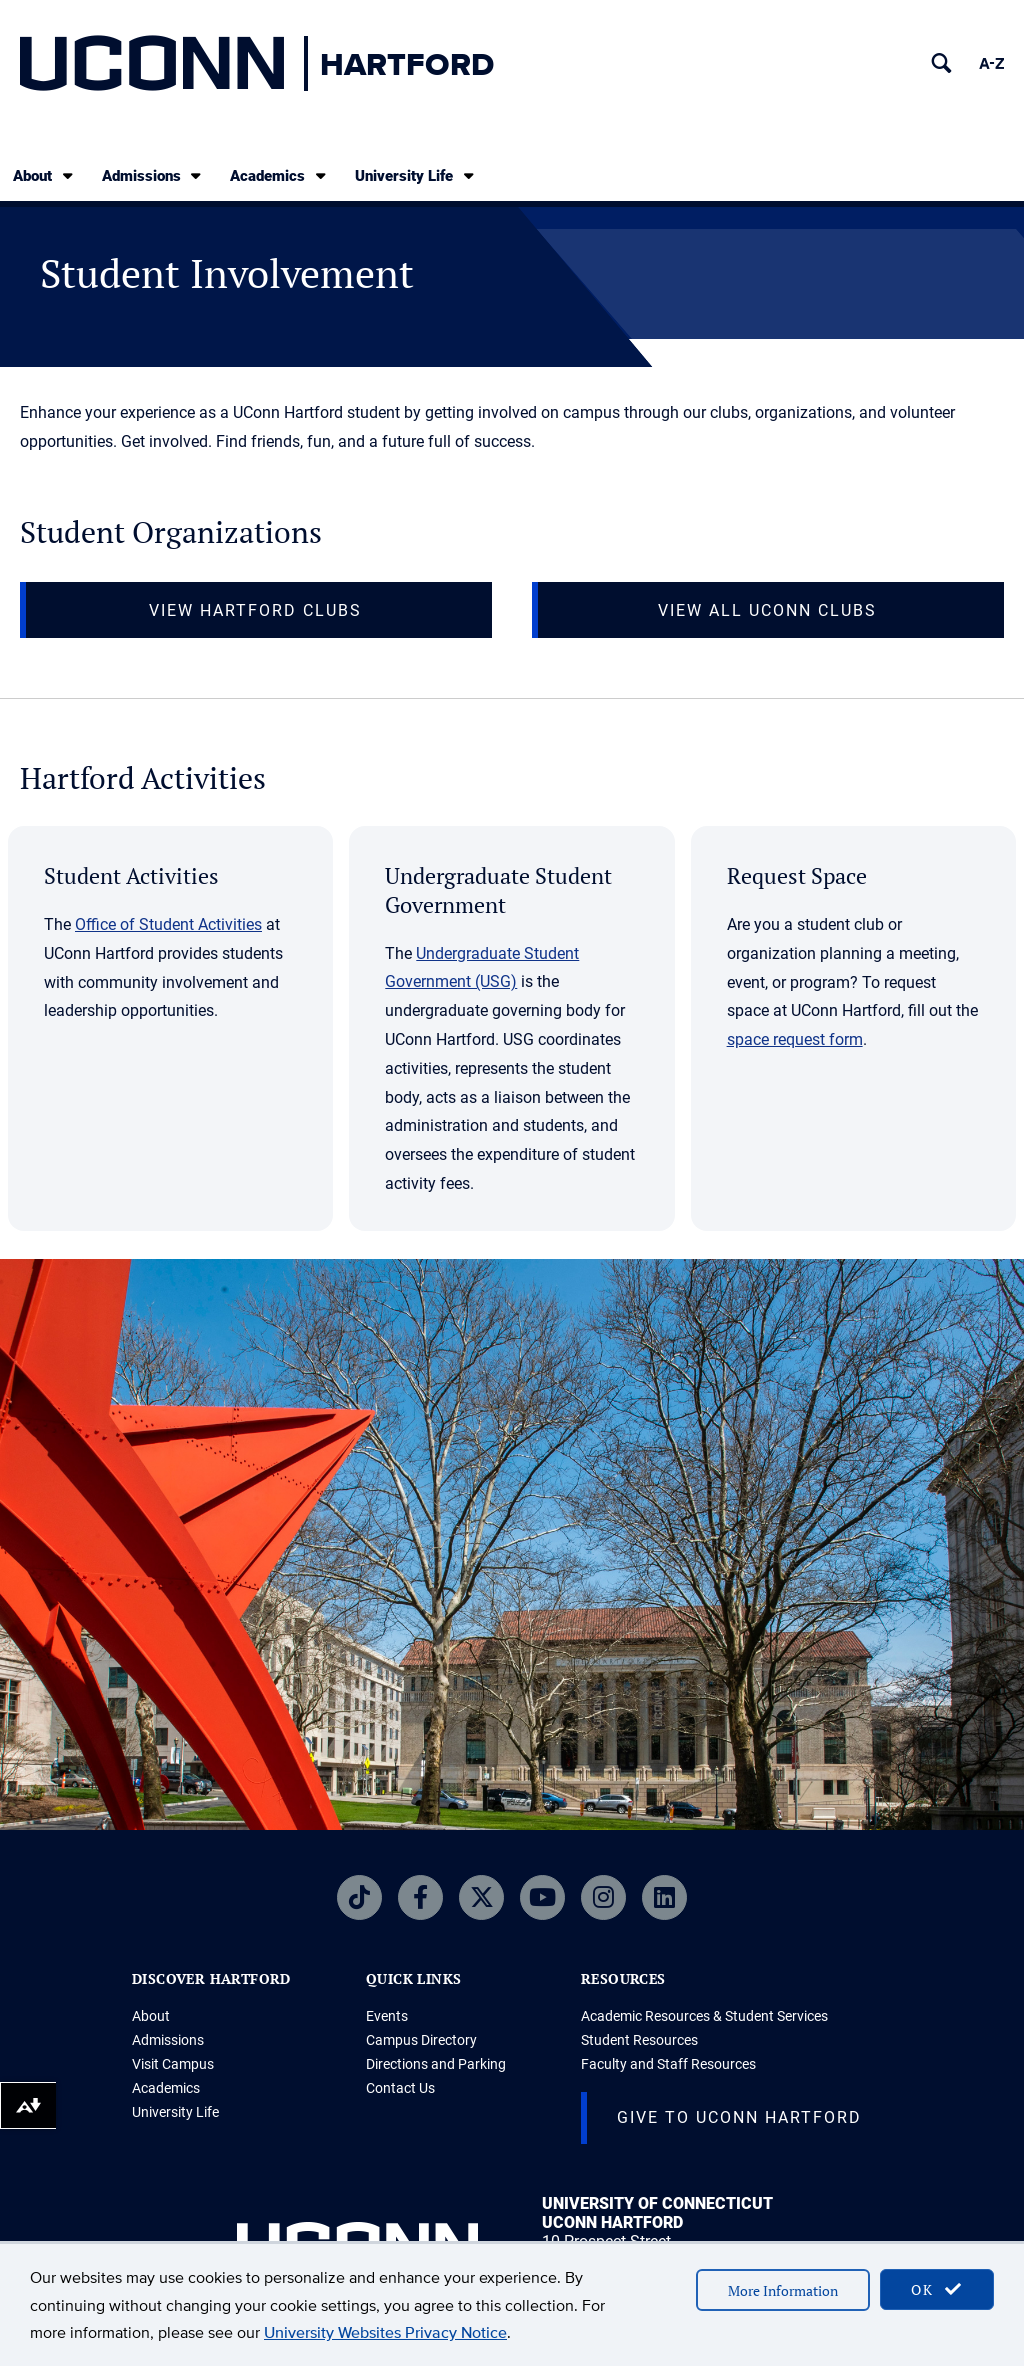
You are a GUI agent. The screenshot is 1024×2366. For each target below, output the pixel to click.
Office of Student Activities (168, 924)
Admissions (153, 175)
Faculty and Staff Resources (668, 2064)
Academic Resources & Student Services (704, 2016)
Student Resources (639, 2040)
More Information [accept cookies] (783, 2290)
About (44, 175)
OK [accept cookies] (937, 2289)
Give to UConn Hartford (739, 2117)
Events (387, 2016)
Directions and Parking (436, 2064)
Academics (279, 175)
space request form (795, 1039)
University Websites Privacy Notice (385, 2332)
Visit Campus (173, 2064)
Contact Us (400, 2088)
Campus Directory (421, 2040)
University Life (416, 175)
